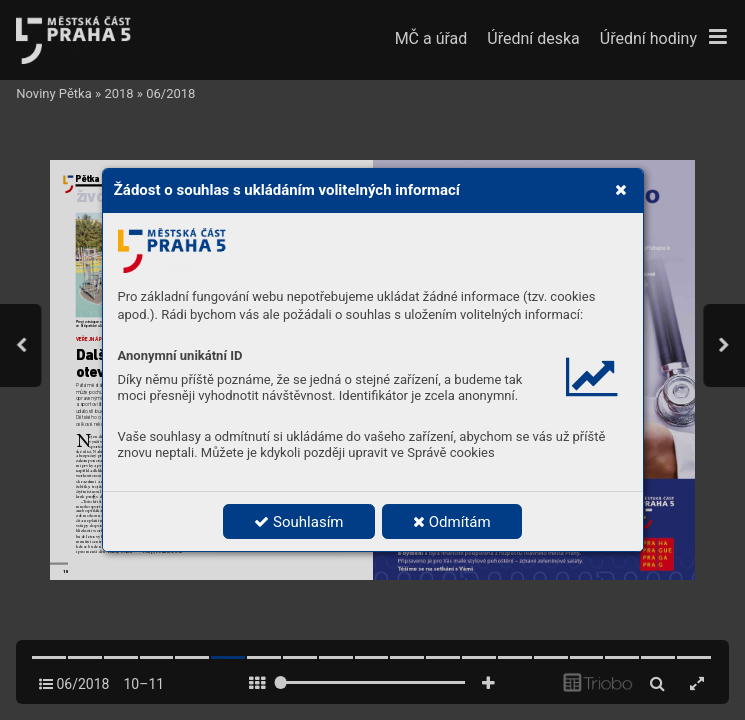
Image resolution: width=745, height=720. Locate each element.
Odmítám (452, 522)
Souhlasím (298, 522)
